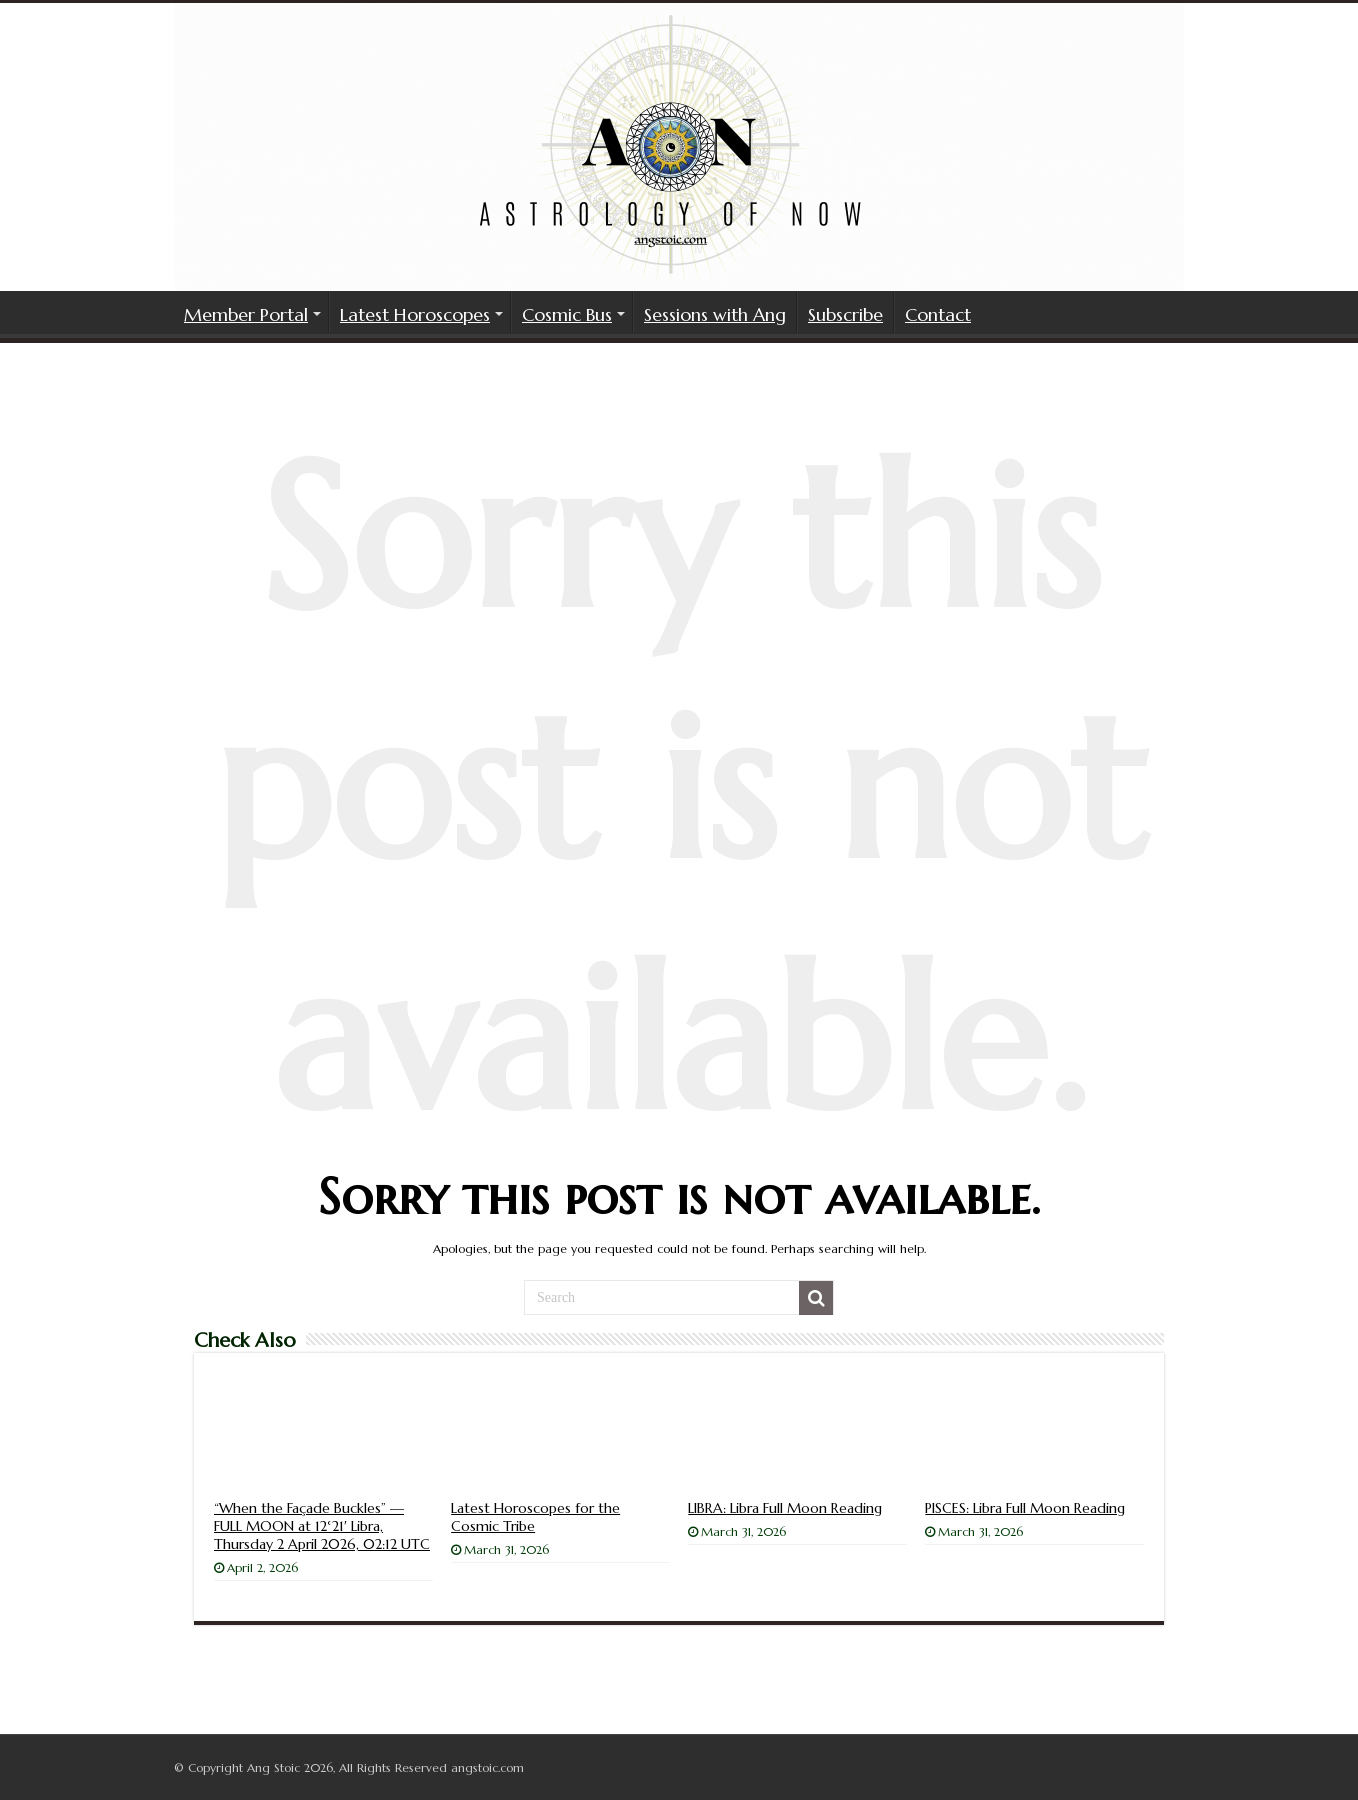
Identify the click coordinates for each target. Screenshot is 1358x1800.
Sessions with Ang (715, 314)
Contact (938, 314)
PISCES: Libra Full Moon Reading (1025, 1508)
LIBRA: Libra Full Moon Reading (785, 1508)
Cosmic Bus (567, 314)
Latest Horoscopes (415, 314)
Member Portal (246, 314)
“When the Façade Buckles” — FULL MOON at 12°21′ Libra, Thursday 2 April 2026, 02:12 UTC (322, 1526)
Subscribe (845, 314)
